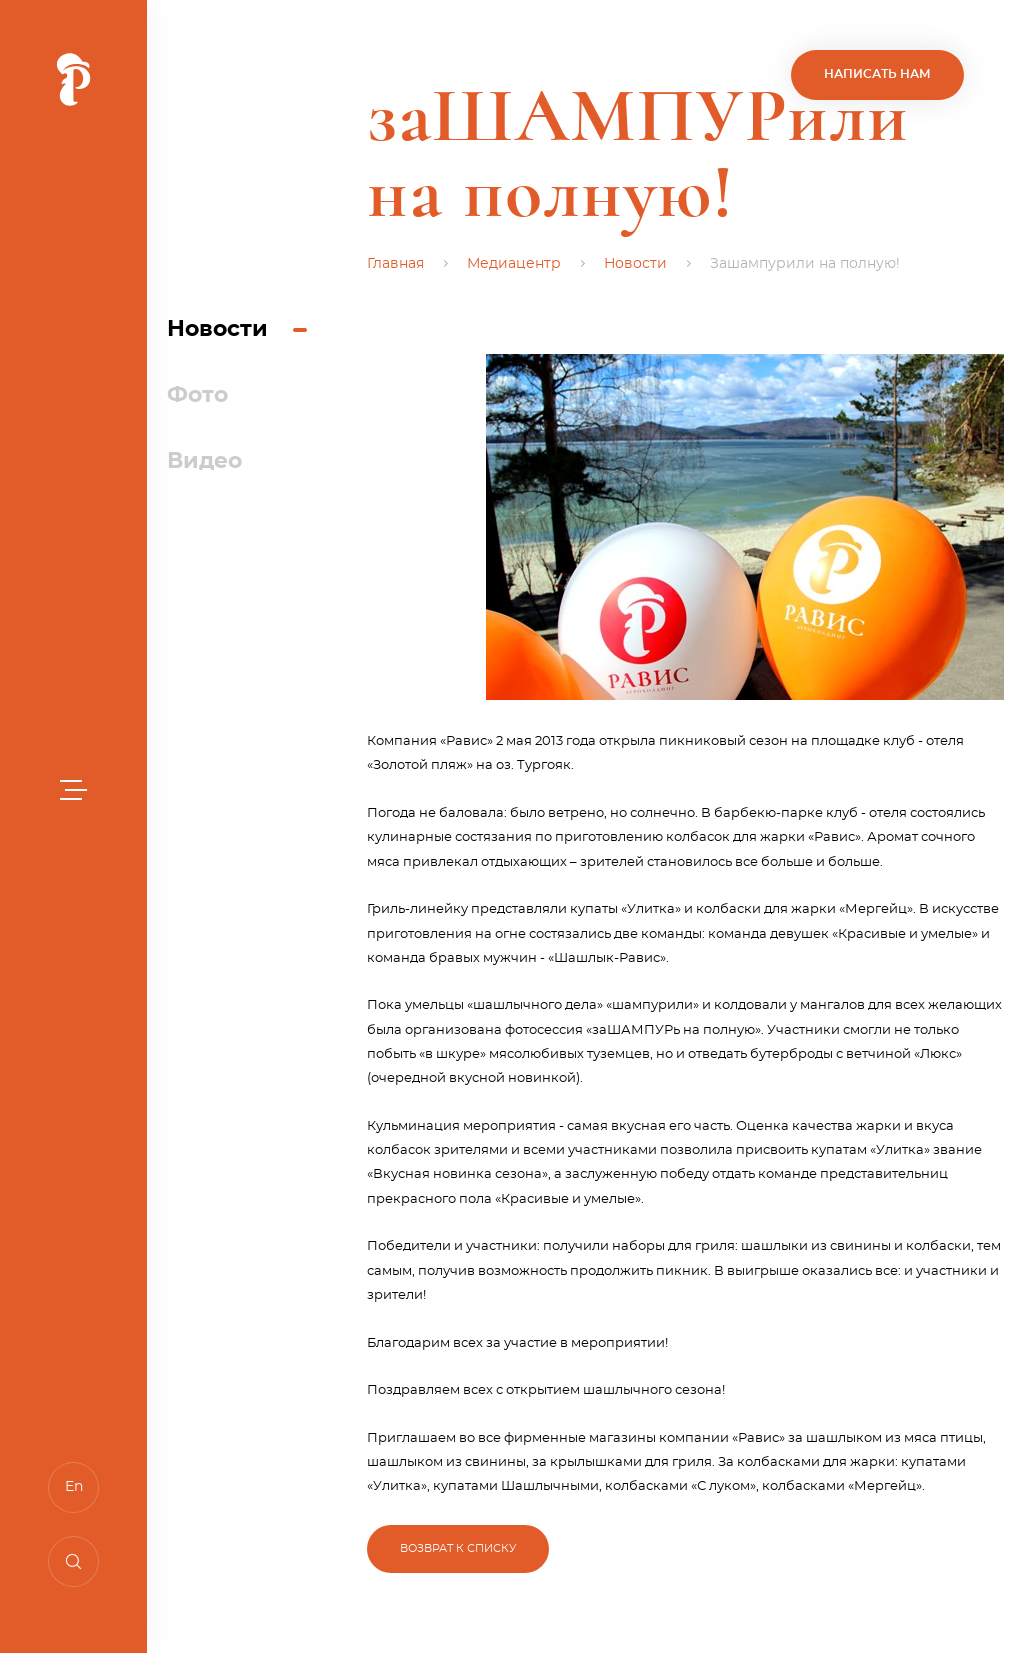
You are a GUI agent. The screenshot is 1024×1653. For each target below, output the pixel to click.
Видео (204, 461)
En (74, 1487)
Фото (197, 395)
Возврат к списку (458, 1548)
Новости (217, 329)
